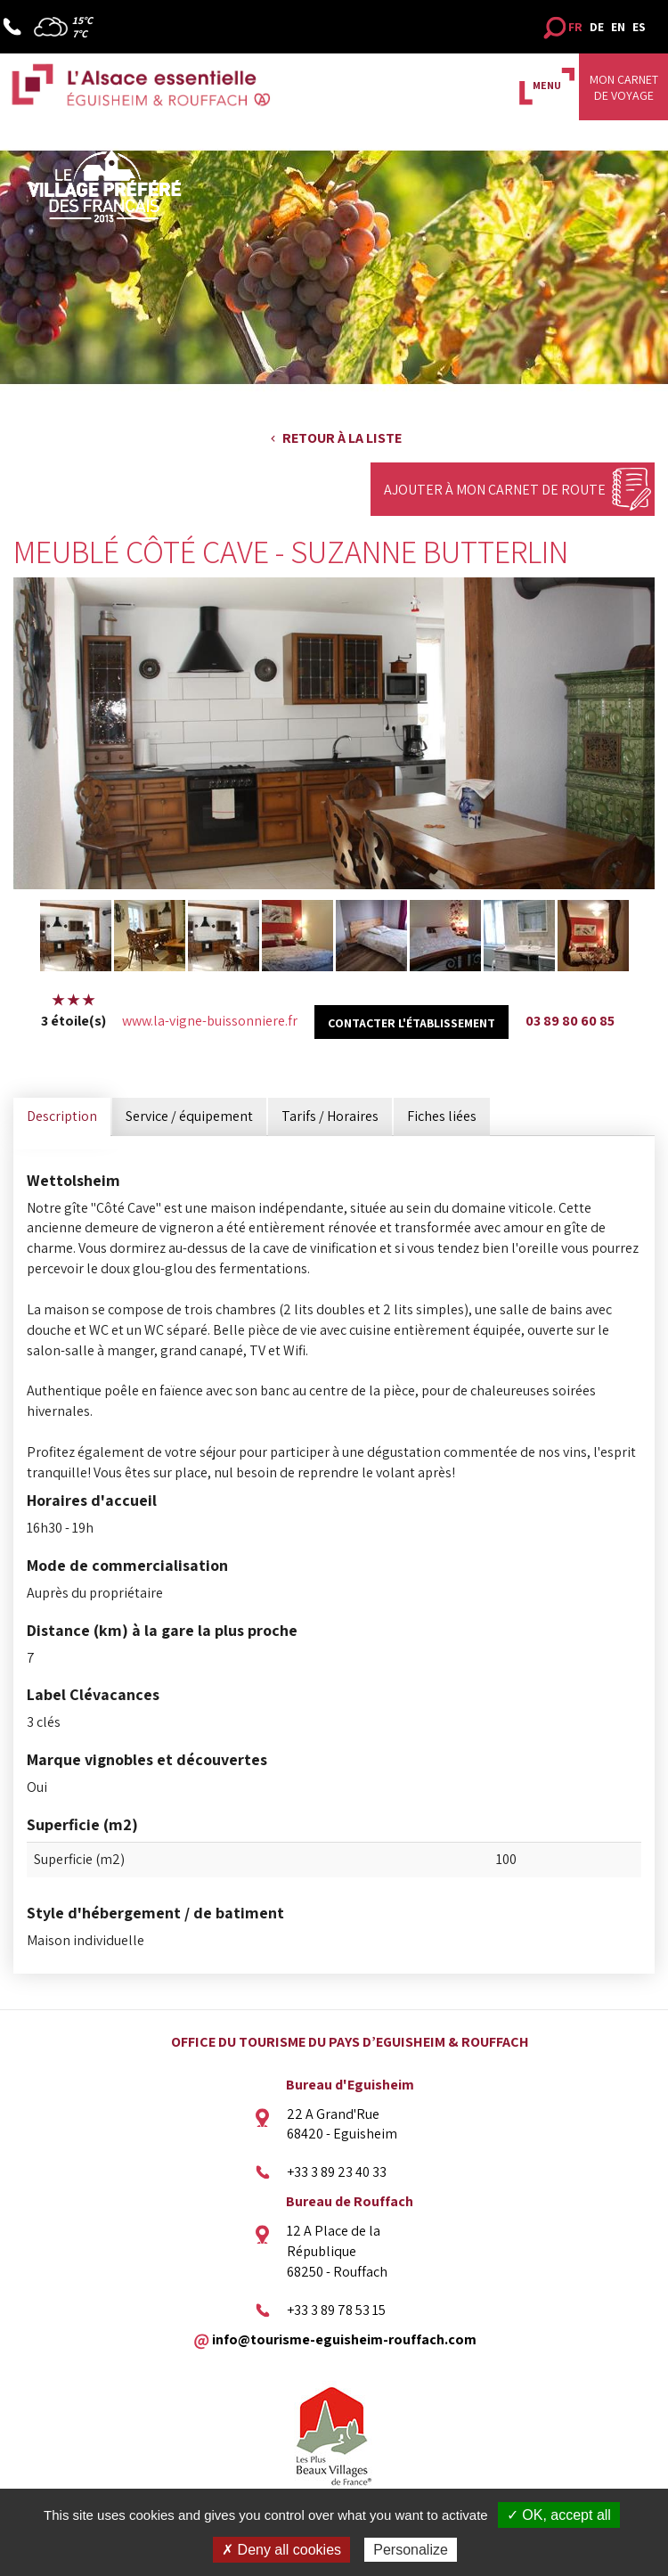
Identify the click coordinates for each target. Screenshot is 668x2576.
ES (639, 27)
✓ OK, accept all (559, 2515)
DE (597, 27)
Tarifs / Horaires (330, 1116)
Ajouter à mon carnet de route (495, 489)
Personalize (410, 2549)
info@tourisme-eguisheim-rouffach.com (344, 2339)
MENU (547, 85)
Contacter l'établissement (411, 1023)
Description (62, 1116)
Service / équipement (189, 1116)
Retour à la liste (342, 438)
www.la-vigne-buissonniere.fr (209, 1020)
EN (618, 27)
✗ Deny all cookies (281, 2549)
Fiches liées (442, 1116)
